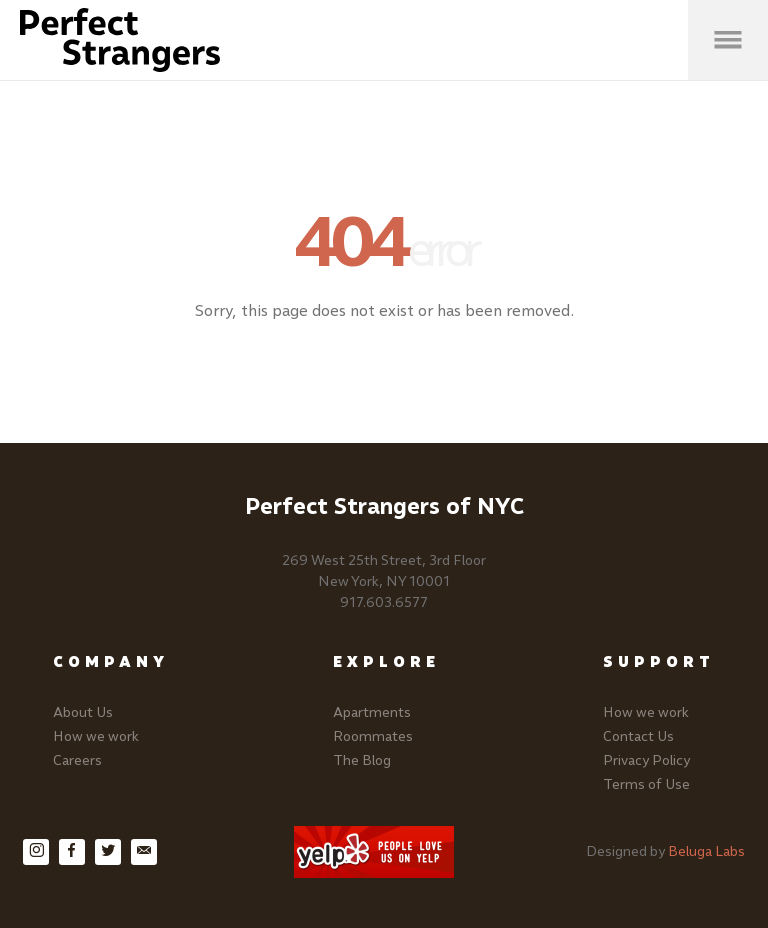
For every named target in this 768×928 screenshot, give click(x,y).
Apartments (372, 712)
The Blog (362, 760)
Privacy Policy (646, 760)
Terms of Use (646, 784)
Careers (77, 760)
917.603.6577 (384, 602)
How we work (96, 736)
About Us (83, 712)
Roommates (373, 736)
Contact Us (638, 736)
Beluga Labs (706, 851)
